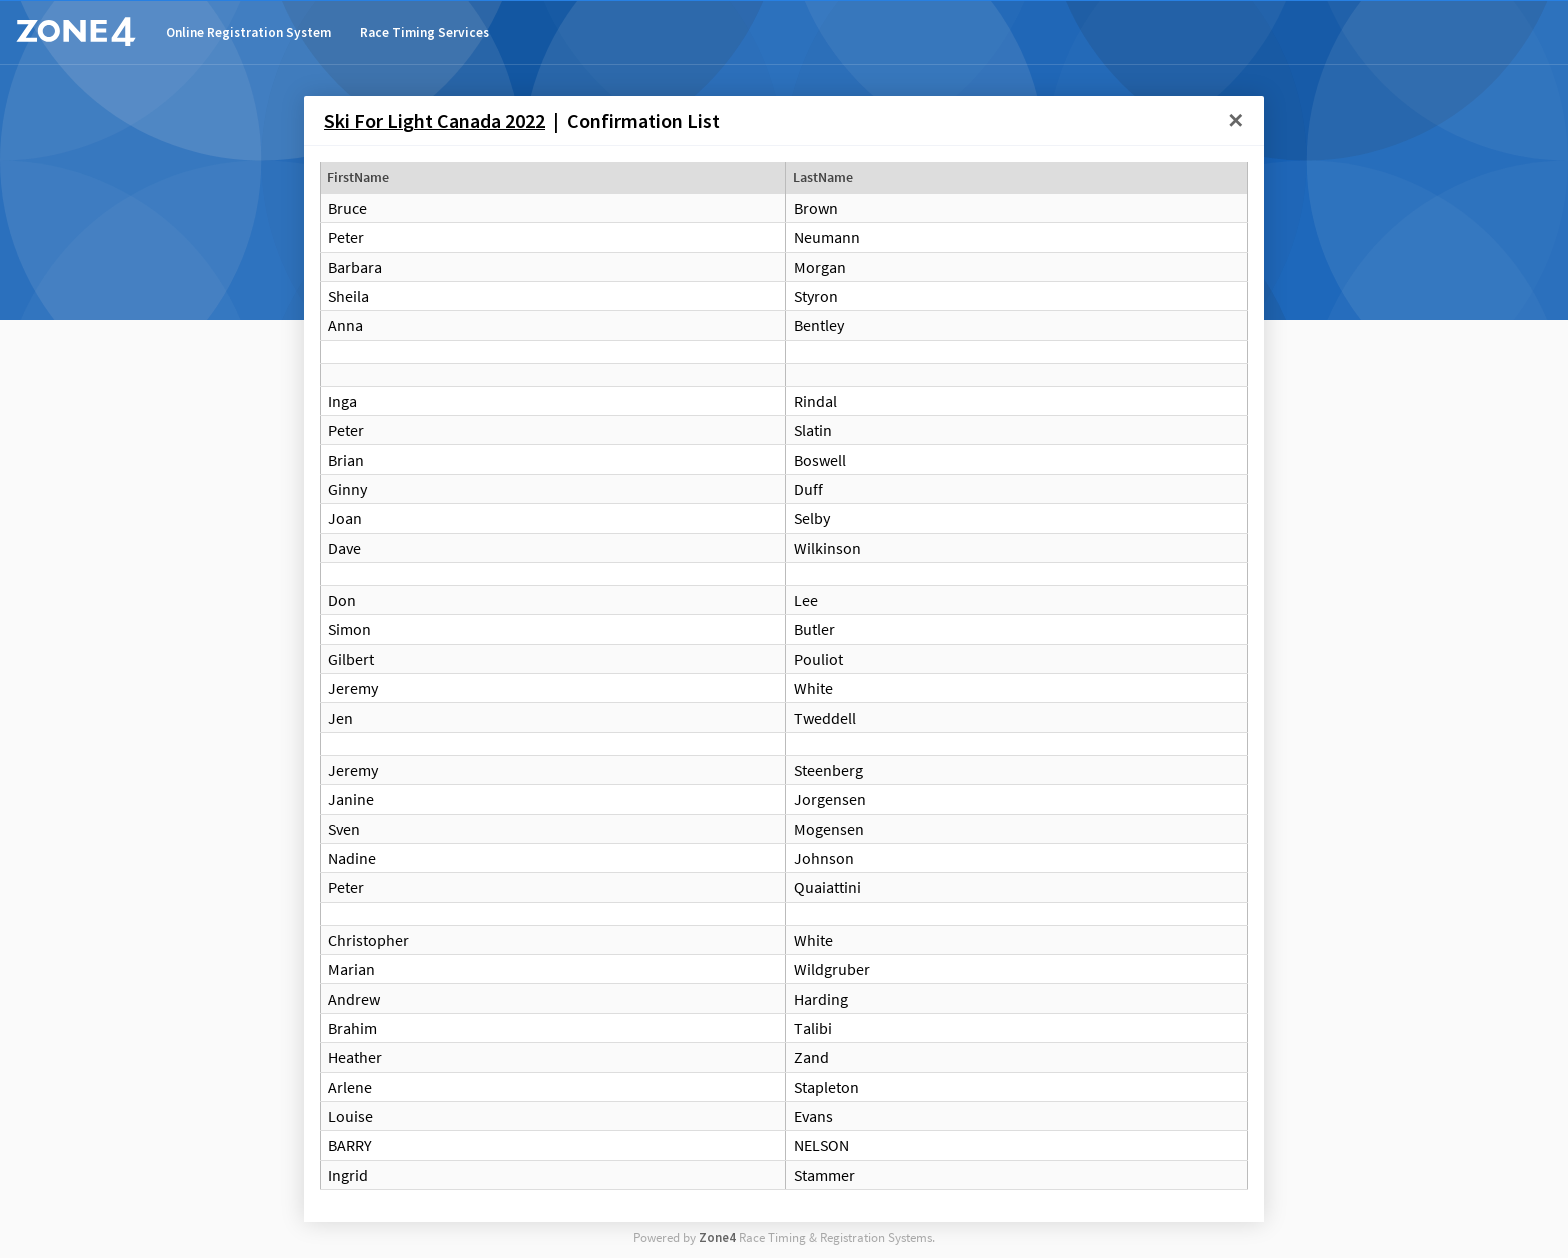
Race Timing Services (424, 32)
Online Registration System (248, 32)
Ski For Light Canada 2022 (434, 120)
